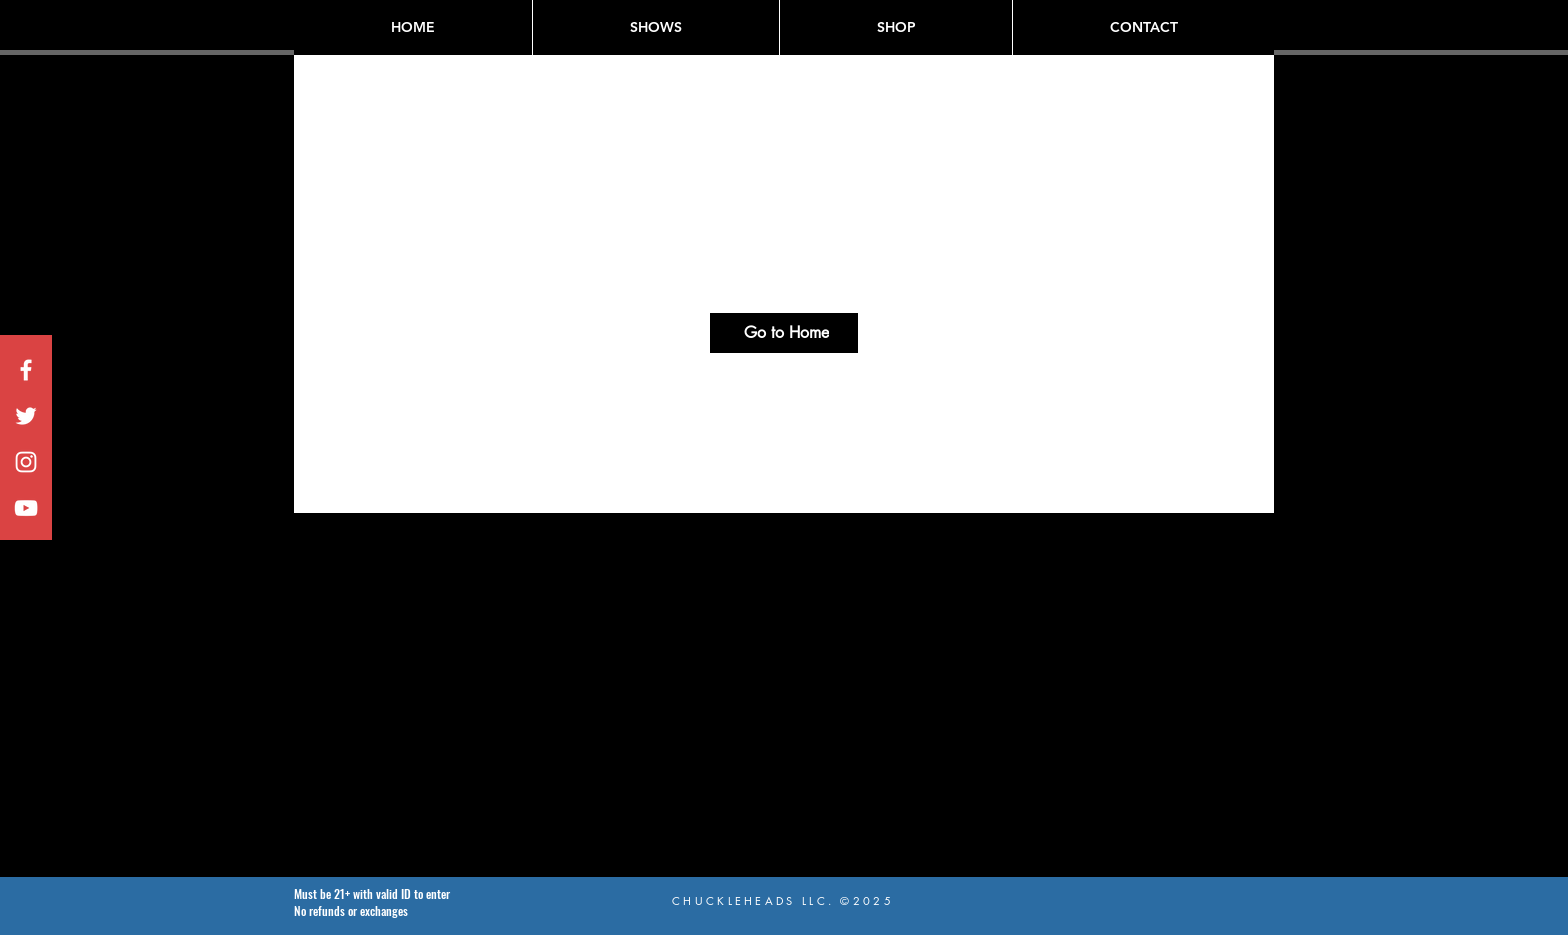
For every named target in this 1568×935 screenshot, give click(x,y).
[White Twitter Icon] (26, 416)
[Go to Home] (784, 333)
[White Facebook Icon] (26, 370)
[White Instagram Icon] (26, 462)
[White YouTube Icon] (26, 508)
